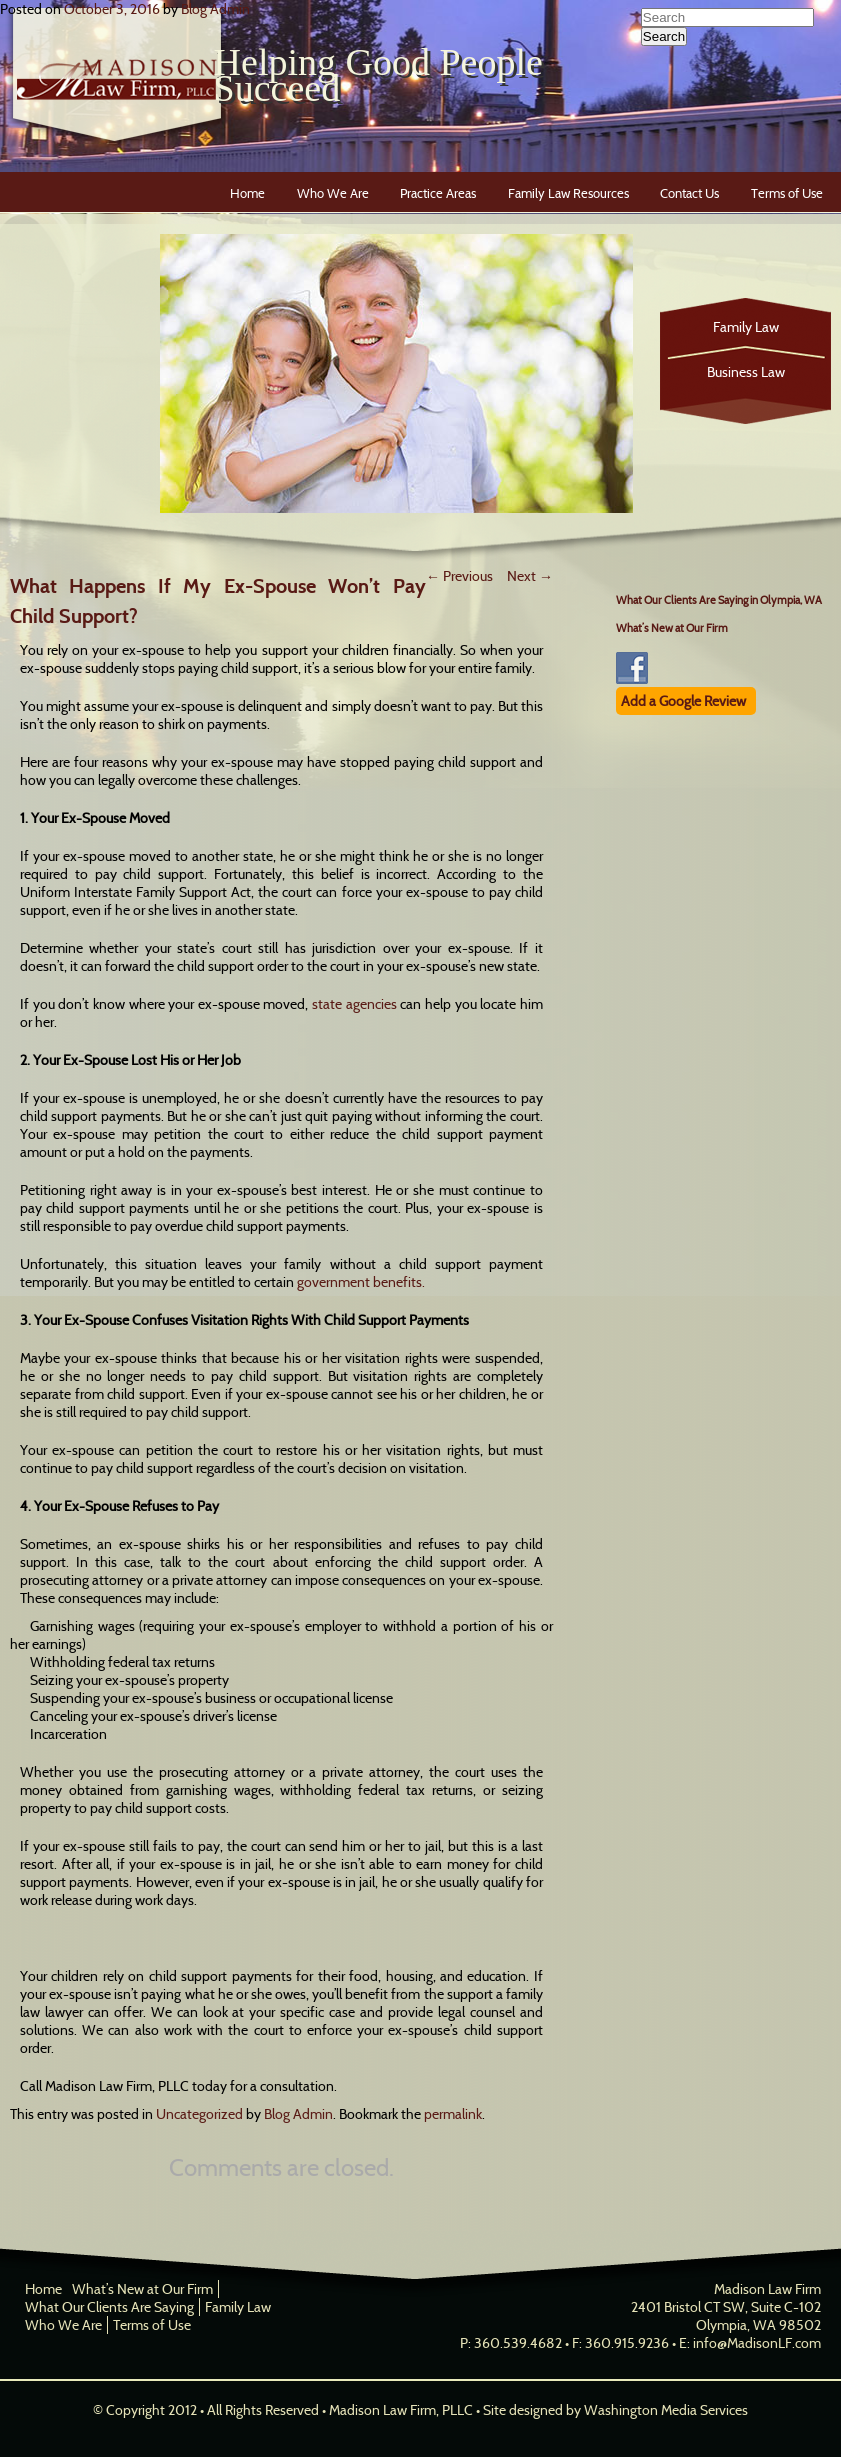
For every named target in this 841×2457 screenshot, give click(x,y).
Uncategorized (199, 2114)
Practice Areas (438, 193)
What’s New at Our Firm (672, 628)
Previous (459, 576)
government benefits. (361, 1282)
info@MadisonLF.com (757, 2343)
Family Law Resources (568, 193)
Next (530, 576)
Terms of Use (787, 193)
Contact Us (689, 193)
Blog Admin (215, 9)
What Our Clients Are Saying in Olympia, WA (719, 600)
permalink (453, 2114)
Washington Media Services (666, 2410)
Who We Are (333, 193)
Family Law (746, 327)
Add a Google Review (683, 701)
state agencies (354, 1004)
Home (247, 193)
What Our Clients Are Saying (109, 2307)
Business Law (746, 372)
